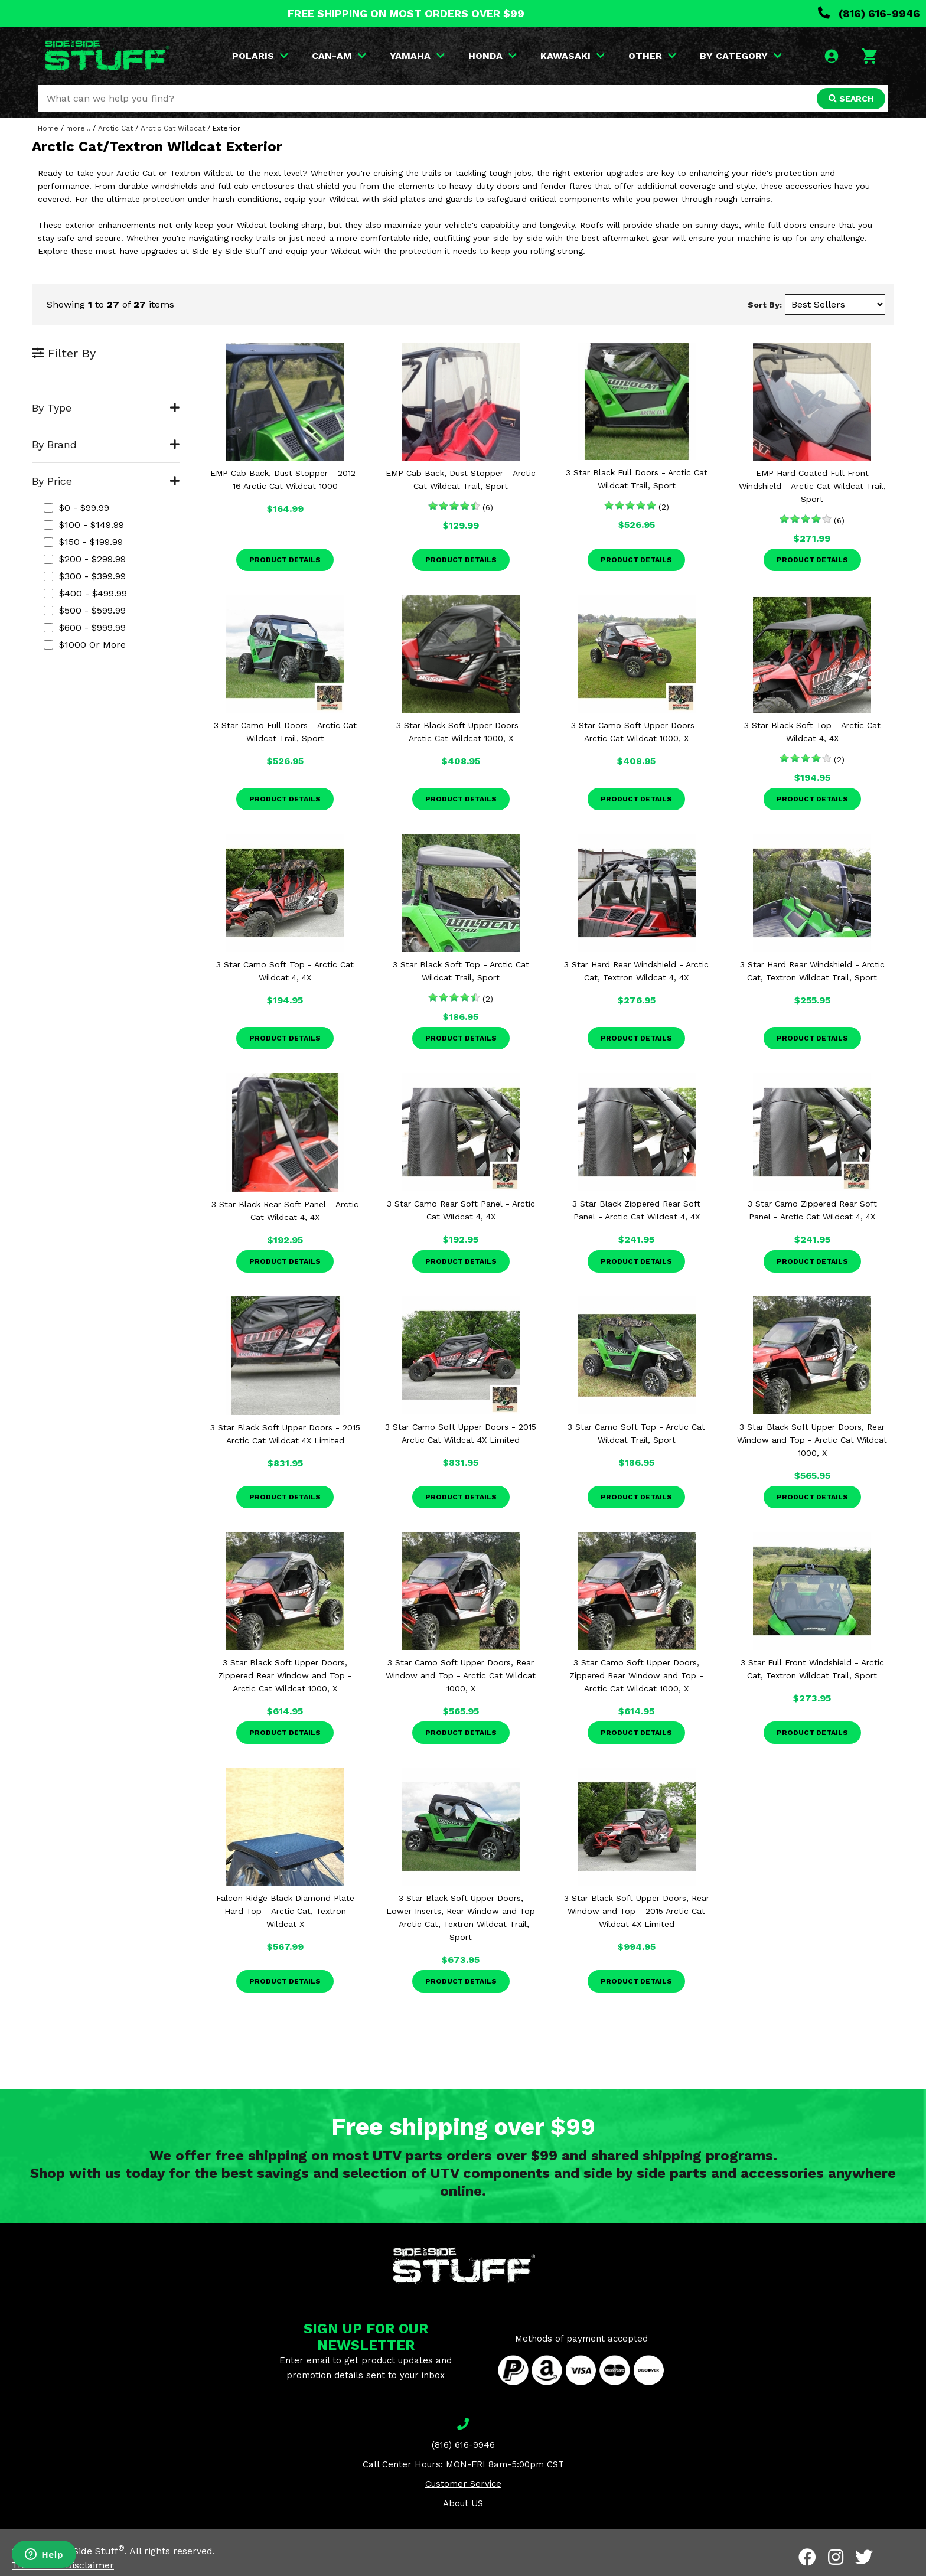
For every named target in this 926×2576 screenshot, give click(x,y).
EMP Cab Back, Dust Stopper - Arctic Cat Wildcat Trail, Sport (461, 479)
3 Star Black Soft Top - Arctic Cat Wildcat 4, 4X (812, 731)
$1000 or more (85, 644)
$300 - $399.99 (85, 576)
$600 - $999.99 (85, 627)
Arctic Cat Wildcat (173, 128)
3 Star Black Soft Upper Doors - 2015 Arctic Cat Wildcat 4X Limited (285, 1434)
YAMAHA (417, 55)
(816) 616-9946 (869, 13)
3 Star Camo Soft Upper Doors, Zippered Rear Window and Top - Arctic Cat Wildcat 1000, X (636, 1675)
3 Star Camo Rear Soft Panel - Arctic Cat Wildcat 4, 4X (461, 1210)
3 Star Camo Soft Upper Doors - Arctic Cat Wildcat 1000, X (636, 731)
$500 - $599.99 (85, 610)
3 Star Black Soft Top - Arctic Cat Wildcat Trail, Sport (461, 971)
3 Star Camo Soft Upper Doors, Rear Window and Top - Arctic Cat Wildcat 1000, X (461, 1675)
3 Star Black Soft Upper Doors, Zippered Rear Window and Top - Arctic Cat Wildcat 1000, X (285, 1675)
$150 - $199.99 (83, 541)
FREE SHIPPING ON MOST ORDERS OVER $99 (406, 13)
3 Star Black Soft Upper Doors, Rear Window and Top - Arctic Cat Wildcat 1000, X (812, 1439)
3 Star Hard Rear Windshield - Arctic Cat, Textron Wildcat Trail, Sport (812, 971)
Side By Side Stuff (81, 2551)
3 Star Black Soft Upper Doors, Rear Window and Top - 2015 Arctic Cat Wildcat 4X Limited (636, 1911)
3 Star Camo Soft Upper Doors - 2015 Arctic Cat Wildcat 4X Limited (460, 1433)
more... (78, 128)
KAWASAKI (572, 55)
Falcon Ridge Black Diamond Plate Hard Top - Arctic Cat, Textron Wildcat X (285, 1911)
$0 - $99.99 (76, 507)
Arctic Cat (115, 128)
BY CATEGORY (741, 55)
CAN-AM (339, 55)
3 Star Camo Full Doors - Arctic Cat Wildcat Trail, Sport (285, 731)
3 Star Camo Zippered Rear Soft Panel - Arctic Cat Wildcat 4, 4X (812, 1210)
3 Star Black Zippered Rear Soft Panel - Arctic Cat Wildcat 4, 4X (636, 1210)
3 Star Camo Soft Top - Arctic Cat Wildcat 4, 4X (285, 971)
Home (48, 128)
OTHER (652, 55)
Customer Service (463, 2484)
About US (463, 2503)
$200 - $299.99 (85, 559)
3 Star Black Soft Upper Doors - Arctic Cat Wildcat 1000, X (461, 731)
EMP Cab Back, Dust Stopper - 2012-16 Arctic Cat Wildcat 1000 (285, 479)
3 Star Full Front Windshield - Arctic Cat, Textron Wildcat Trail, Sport (812, 1669)
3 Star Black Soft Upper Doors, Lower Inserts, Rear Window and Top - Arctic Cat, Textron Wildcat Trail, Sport (460, 1917)
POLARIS (260, 55)
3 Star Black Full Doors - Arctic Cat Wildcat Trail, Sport (636, 479)
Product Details (285, 560)
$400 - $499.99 (85, 593)
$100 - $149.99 (84, 524)
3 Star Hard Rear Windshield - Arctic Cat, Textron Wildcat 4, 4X (636, 971)
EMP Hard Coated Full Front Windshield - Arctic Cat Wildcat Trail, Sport (812, 486)
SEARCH (851, 98)
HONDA (492, 55)
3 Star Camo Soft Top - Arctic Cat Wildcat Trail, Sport (636, 1433)
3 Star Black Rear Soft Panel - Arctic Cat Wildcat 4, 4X (284, 1210)
